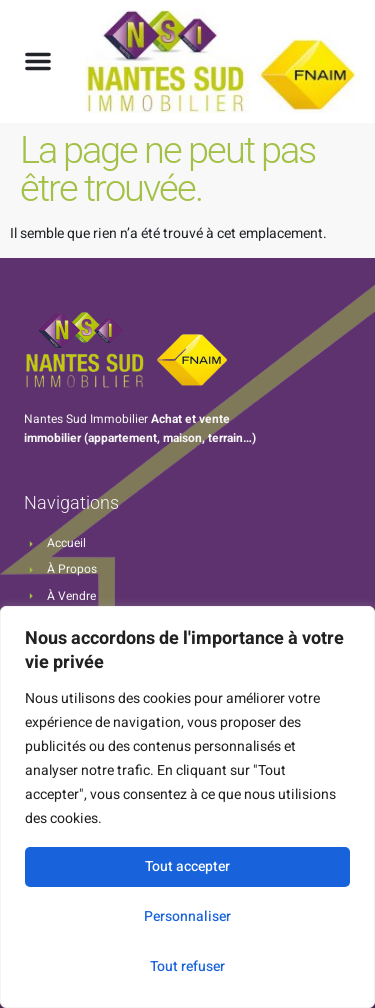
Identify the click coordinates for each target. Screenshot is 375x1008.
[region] (187, 807)
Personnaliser (187, 916)
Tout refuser (187, 966)
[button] (38, 61)
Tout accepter (187, 866)
